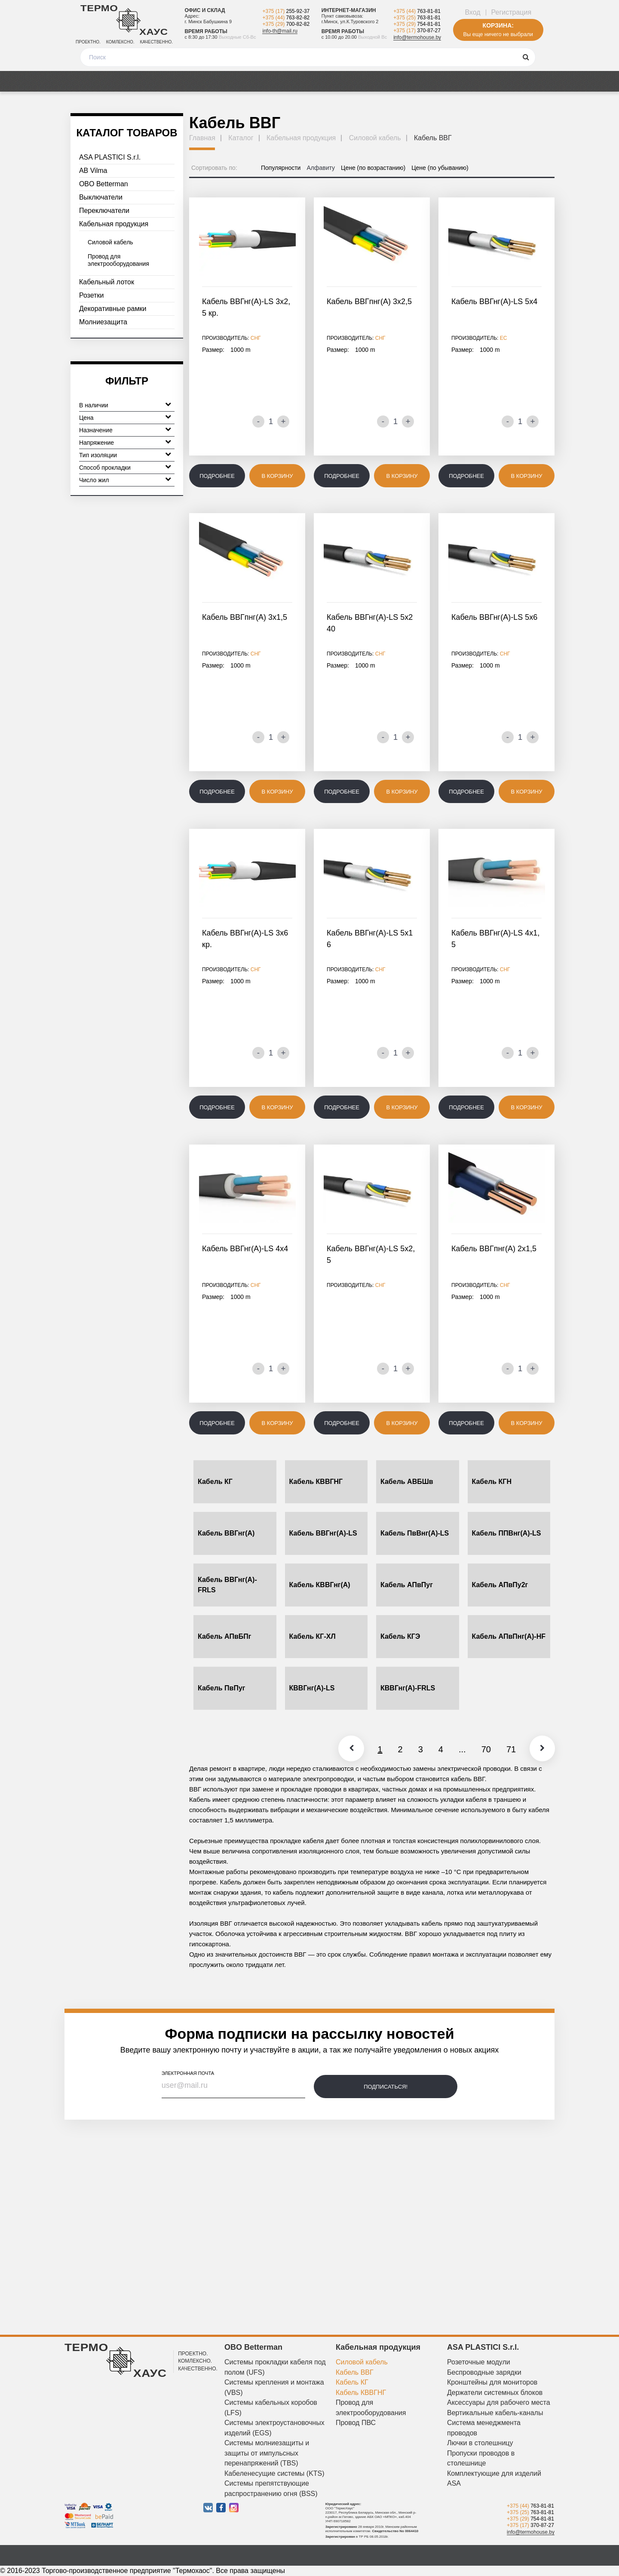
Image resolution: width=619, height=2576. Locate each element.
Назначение (125, 429)
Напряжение (125, 441)
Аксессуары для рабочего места (498, 2402)
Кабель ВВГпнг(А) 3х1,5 (244, 617)
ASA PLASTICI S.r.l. (110, 157)
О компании (408, 81)
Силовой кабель (110, 242)
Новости (353, 81)
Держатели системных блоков (494, 2392)
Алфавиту (320, 167)
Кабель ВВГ (355, 2372)
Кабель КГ (215, 1481)
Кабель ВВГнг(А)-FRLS (227, 1585)
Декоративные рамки (112, 308)
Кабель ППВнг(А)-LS (506, 1533)
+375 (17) (286, 11)
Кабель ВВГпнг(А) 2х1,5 (493, 1248)
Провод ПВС (356, 2422)
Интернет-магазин (349, 10)
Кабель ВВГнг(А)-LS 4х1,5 (495, 938)
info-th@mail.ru (279, 31)
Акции (131, 81)
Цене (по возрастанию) (373, 167)
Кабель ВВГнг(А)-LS (323, 1533)
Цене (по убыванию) (440, 167)
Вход (472, 12)
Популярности (280, 167)
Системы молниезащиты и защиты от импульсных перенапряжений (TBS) (266, 2453)
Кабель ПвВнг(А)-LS (414, 1533)
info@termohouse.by (417, 37)
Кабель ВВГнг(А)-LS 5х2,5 (371, 1254)
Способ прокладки (125, 466)
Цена (125, 416)
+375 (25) (417, 18)
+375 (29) (286, 24)
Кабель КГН (492, 1481)
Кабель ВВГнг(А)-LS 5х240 (370, 623)
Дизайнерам (470, 81)
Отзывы (305, 81)
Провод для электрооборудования (118, 260)
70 (482, 1749)
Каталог (88, 81)
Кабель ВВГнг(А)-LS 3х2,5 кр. (246, 307)
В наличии (125, 404)
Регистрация (511, 12)
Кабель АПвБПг (224, 1636)
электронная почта (188, 2073)
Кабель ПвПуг (221, 1688)
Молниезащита (103, 322)
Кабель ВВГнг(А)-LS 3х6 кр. (245, 938)
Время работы (205, 31)
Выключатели (101, 197)
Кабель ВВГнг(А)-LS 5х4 (494, 301)
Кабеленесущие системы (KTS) (274, 2473)
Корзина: (498, 25)
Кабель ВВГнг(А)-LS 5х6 (494, 617)
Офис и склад (204, 10)
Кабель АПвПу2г (500, 1584)
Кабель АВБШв (406, 1481)
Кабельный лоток (106, 282)
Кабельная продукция (113, 224)
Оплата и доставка (238, 81)
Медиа (173, 81)
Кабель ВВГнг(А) (226, 1533)
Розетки (91, 295)
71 (507, 1749)
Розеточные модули (478, 2362)
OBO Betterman (103, 184)
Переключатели (104, 210)
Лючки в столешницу (480, 2443)
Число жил (125, 478)
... (459, 1749)
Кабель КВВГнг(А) (319, 1584)
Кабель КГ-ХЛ (312, 1636)
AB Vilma (93, 170)
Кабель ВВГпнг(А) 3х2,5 (369, 301)
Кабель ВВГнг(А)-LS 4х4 (245, 1248)
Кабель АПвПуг (406, 1584)
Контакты (528, 81)
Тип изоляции (125, 454)
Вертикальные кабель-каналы (495, 2412)
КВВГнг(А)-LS (312, 1688)
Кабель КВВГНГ (316, 1481)
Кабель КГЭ (400, 1636)
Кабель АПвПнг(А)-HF (508, 1636)
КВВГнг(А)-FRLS (407, 1688)
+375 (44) (286, 18)
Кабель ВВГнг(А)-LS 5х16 (370, 938)
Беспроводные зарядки (484, 2372)
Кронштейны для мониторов (492, 2382)
